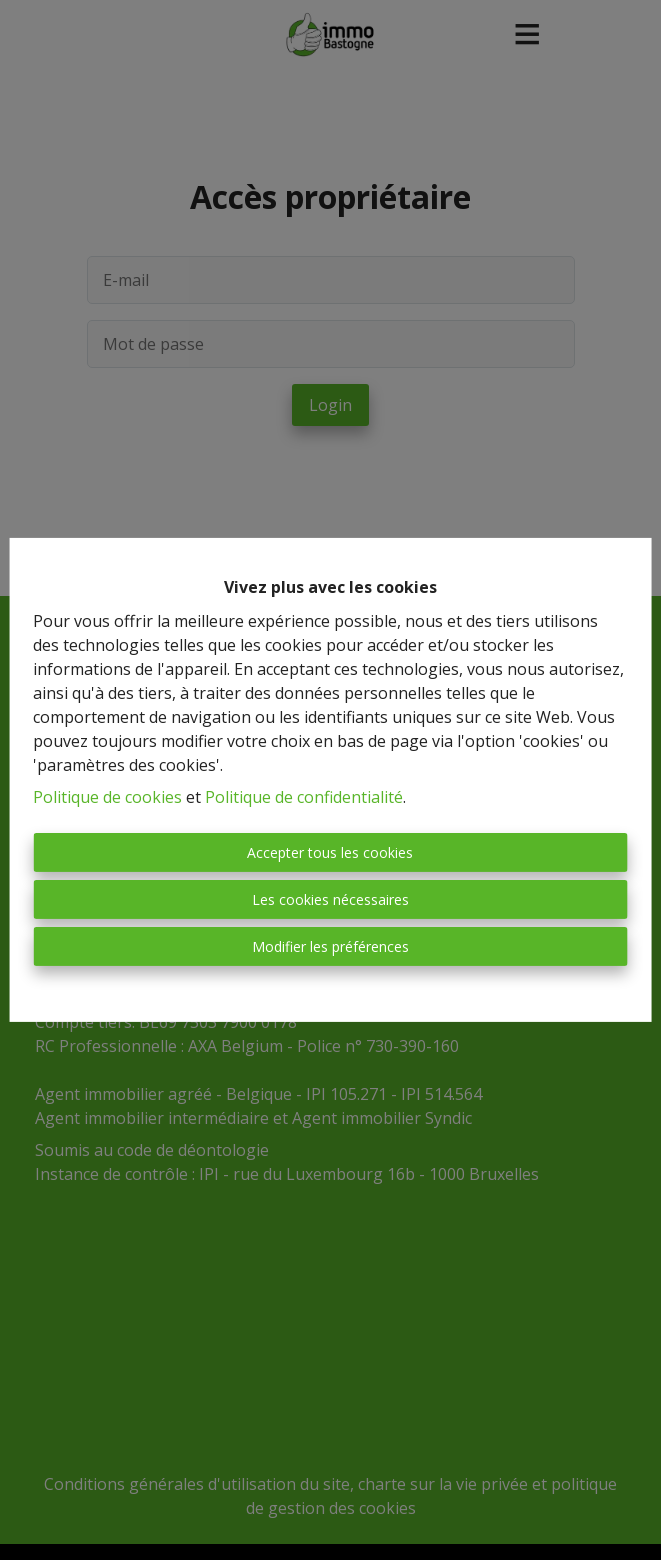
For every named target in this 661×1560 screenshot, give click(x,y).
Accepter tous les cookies (330, 852)
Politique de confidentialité (304, 797)
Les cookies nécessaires (330, 899)
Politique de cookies (107, 797)
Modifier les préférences (330, 946)
